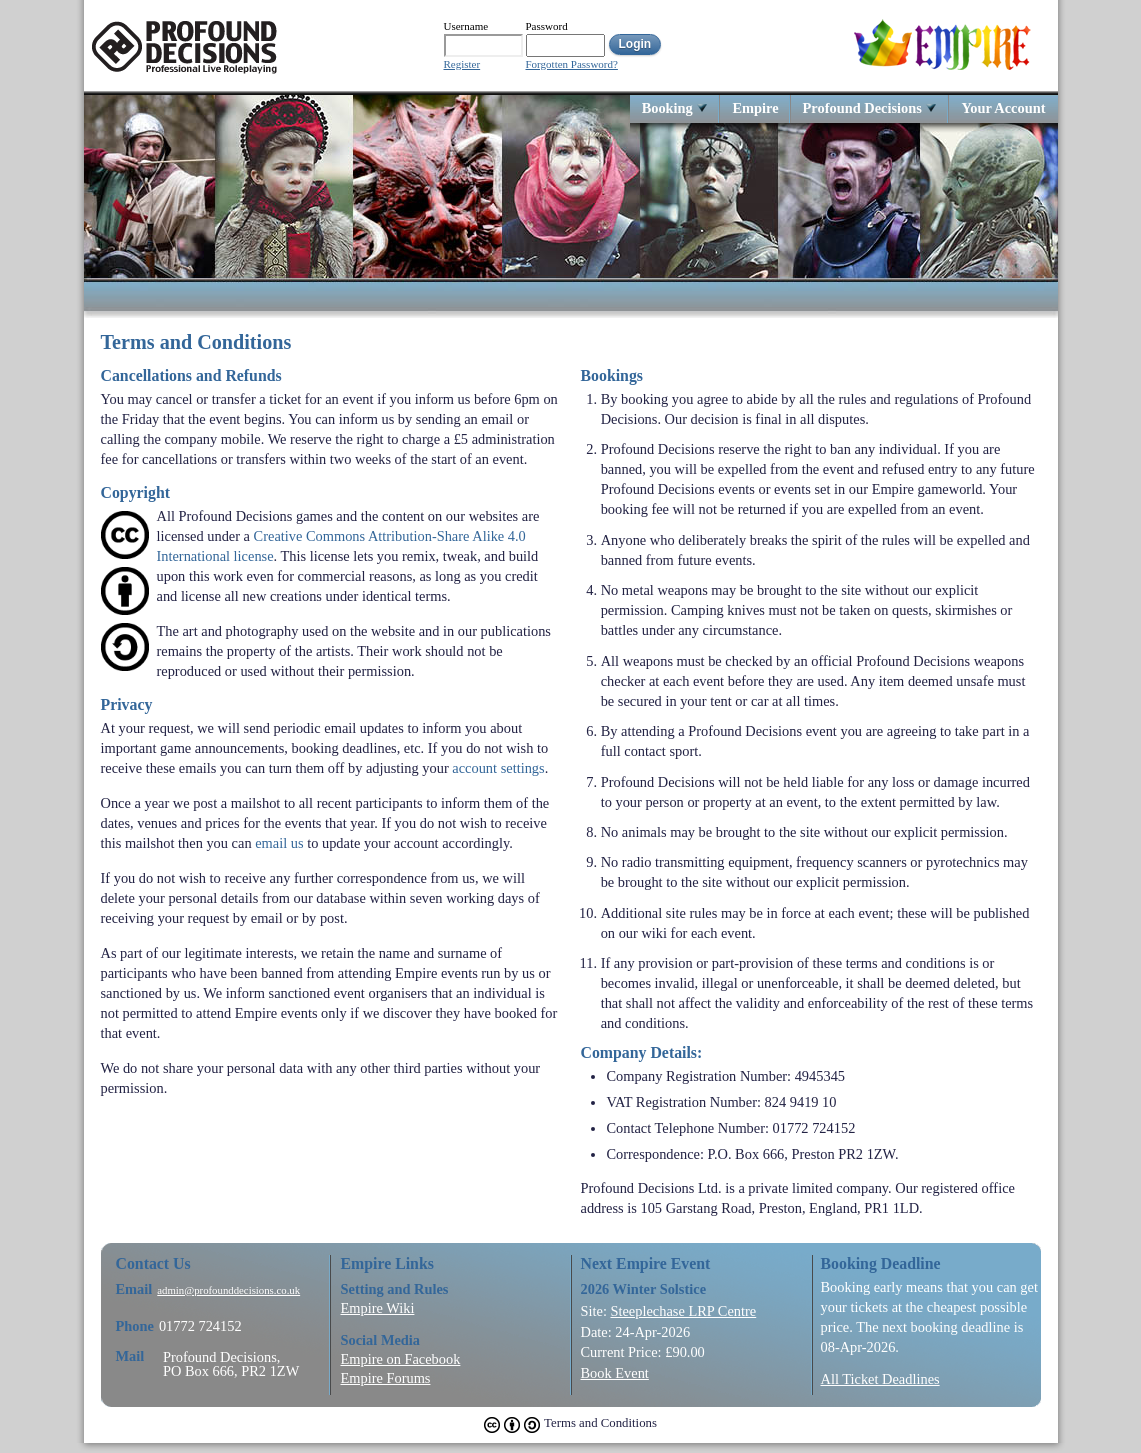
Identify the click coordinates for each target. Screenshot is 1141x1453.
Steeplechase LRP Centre (683, 1311)
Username (466, 26)
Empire (755, 107)
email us (279, 843)
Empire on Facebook (401, 1359)
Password (547, 26)
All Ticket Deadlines (880, 1379)
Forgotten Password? (572, 64)
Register (462, 64)
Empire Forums (386, 1378)
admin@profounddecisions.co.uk (228, 1290)
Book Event (615, 1373)
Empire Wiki (378, 1308)
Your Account (1003, 107)
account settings (498, 768)
